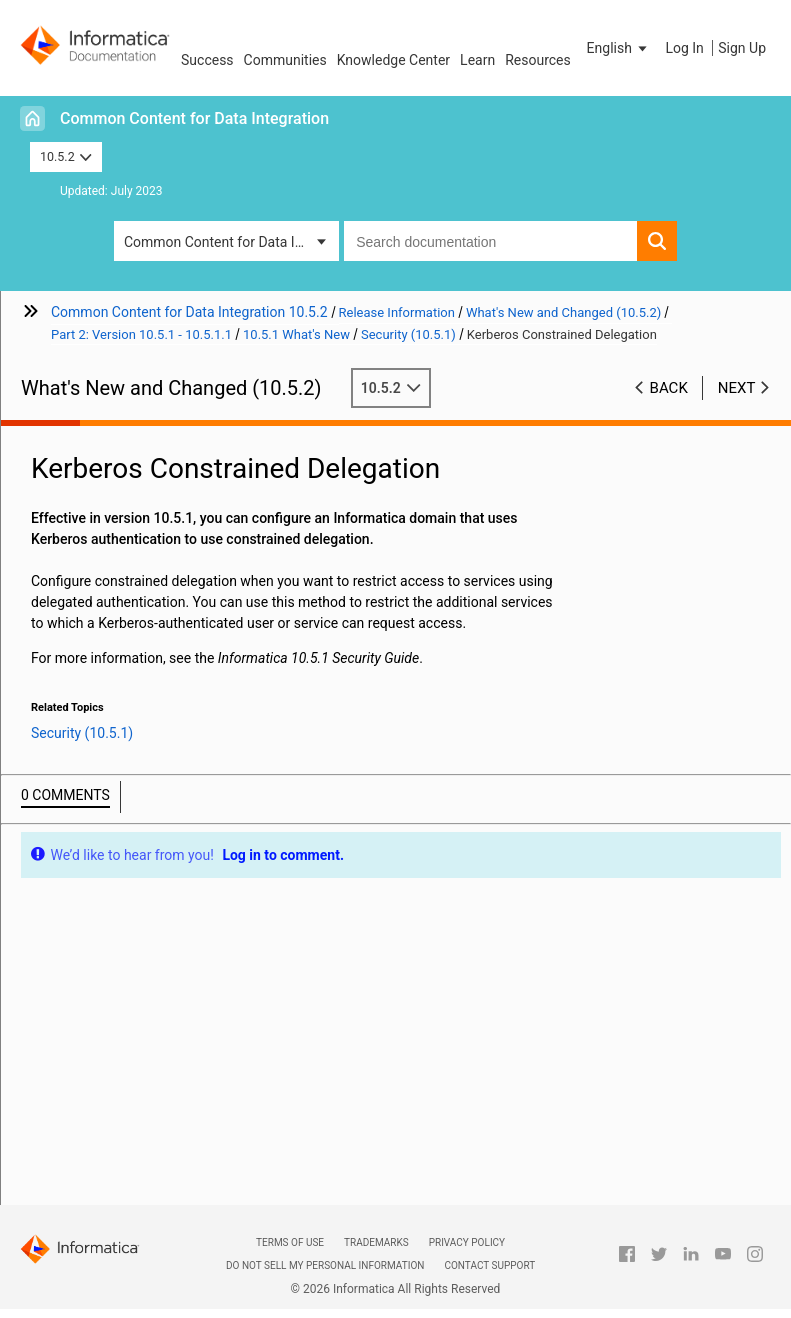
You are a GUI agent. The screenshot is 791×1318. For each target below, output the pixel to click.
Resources (538, 60)
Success (207, 60)
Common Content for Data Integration (194, 118)
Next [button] (737, 388)
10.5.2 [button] (66, 156)
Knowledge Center (393, 60)
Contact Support (489, 1265)
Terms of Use (290, 1242)
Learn (477, 60)
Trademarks (376, 1242)
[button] (619, 48)
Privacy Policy (467, 1242)
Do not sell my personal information (325, 1265)
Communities (285, 60)
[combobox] (490, 241)
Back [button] (669, 388)
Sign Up (742, 48)
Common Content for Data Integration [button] (231, 242)
